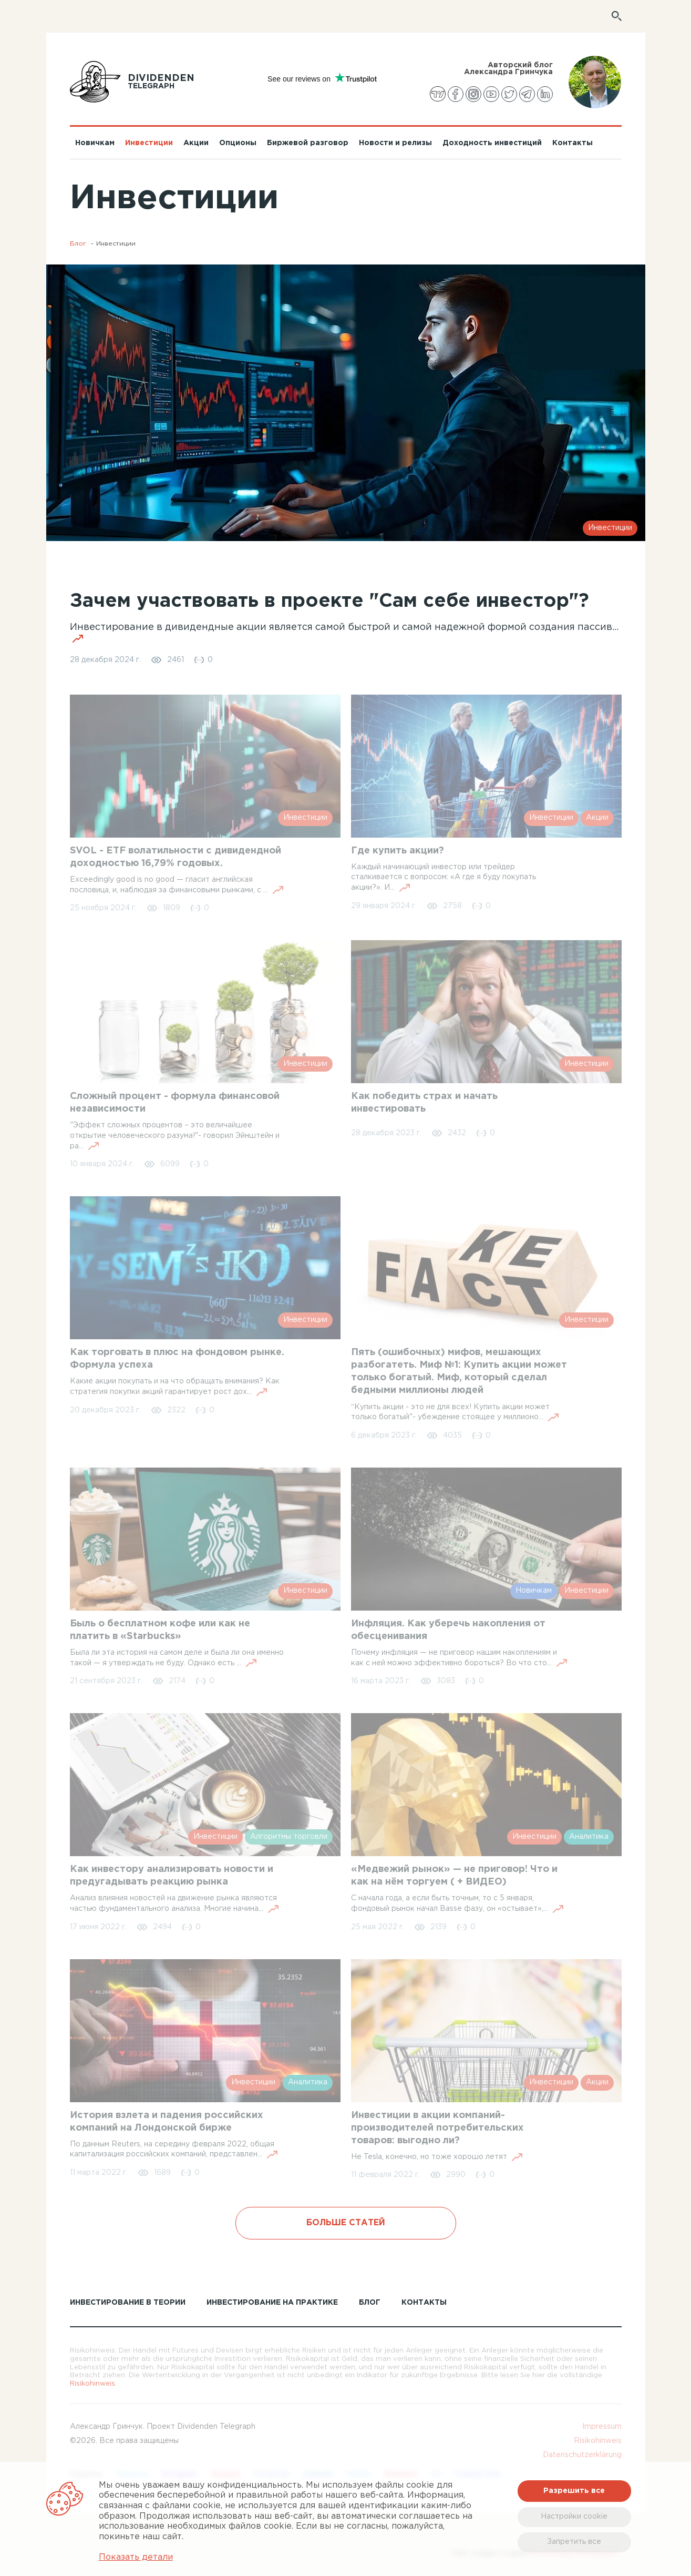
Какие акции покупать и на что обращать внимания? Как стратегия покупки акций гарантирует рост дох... (175, 1387)
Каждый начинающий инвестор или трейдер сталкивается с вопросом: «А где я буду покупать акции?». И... (443, 878)
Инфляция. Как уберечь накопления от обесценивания (448, 1630)
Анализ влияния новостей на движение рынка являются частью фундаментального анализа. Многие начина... (174, 1903)
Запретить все (574, 2542)
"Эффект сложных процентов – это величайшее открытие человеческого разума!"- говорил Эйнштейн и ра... (175, 1136)
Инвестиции (149, 143)
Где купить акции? (397, 851)
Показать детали (136, 2557)
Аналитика (589, 1837)
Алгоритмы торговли (288, 1837)
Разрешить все (574, 2491)
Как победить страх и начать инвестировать (424, 1102)
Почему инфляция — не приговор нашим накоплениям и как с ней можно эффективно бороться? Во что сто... (459, 1658)
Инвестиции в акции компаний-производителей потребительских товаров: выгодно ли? (437, 2128)
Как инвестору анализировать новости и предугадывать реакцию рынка (171, 1875)
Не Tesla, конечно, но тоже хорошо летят (436, 2157)
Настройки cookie (574, 2516)
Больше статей (345, 2223)
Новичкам (95, 143)
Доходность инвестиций (492, 143)
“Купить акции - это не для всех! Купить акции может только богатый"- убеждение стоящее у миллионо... (455, 1412)
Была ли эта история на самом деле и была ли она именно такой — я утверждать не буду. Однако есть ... (177, 1658)
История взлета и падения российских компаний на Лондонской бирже (166, 2121)
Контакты (572, 143)
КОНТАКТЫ (424, 2302)
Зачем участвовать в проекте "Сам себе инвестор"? (329, 601)
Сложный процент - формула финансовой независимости (175, 1102)
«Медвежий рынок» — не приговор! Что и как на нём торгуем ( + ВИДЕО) (454, 1875)
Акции (196, 143)
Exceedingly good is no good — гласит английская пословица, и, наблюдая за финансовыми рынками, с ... (176, 885)
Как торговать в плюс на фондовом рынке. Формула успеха (177, 1358)
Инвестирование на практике (272, 2302)
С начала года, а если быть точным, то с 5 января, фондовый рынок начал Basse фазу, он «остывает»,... (457, 1903)
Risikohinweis (92, 2384)
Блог (78, 244)
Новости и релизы (395, 143)
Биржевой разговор (307, 143)
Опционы (237, 143)
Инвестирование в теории (127, 2302)
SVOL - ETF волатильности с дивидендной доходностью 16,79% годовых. (175, 857)
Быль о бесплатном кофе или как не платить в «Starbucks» (160, 1630)
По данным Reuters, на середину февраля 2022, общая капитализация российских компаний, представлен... (173, 2149)
